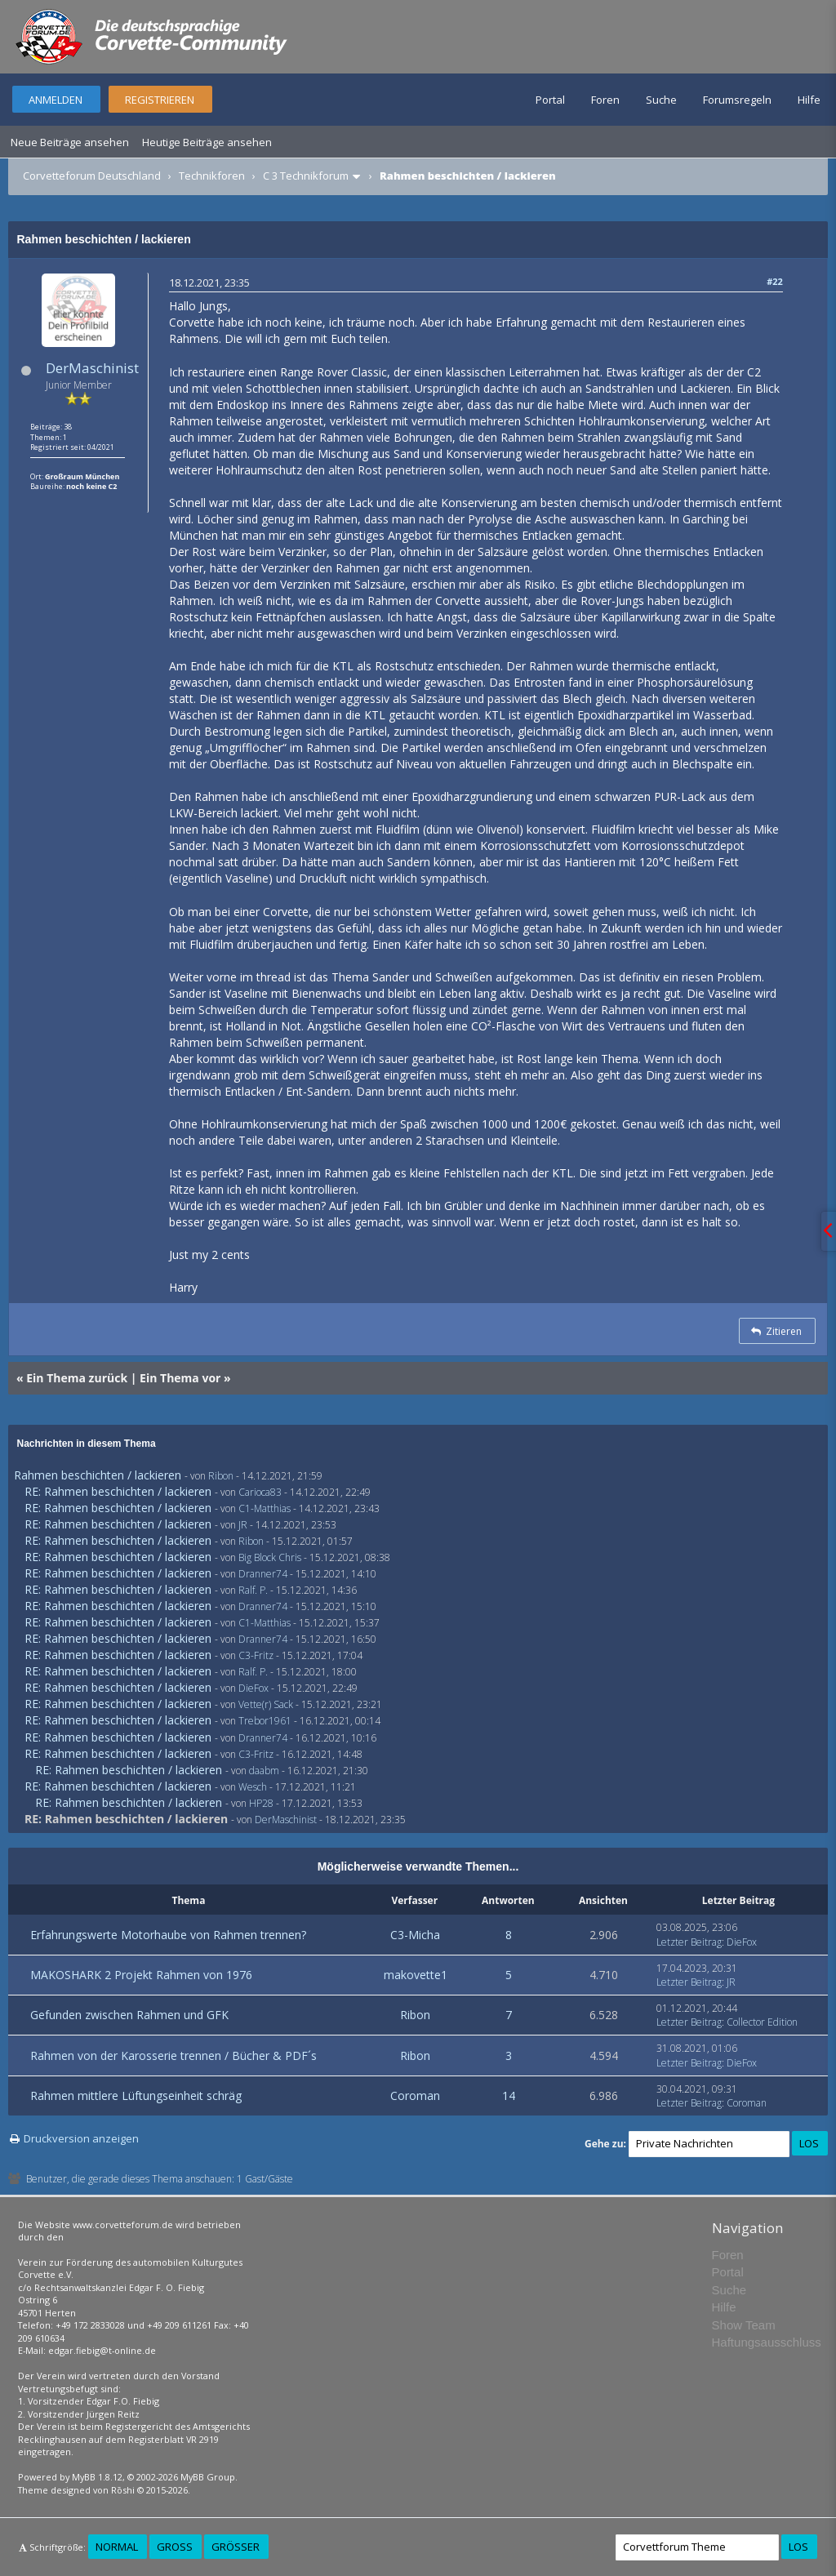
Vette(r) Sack (265, 1704)
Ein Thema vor (180, 1378)
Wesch (252, 1787)
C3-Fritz (255, 1655)
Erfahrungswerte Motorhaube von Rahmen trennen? (168, 1934)
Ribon (220, 1476)
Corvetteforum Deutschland (92, 175)
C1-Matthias (264, 1508)
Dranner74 (262, 1574)
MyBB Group (207, 2477)
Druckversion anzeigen (81, 2138)
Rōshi (123, 2490)
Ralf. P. (253, 1590)
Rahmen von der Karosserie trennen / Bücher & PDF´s (173, 2055)
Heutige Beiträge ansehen (207, 142)
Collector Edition (762, 2022)
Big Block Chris (269, 1557)
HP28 (261, 1803)
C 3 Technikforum (306, 175)
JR (242, 1525)
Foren (605, 99)
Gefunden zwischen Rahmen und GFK (129, 2014)
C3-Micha (415, 1934)
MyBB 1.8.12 (97, 2477)
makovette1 (415, 1974)
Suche (661, 99)
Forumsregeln (737, 99)
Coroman (415, 2095)
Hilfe (809, 99)
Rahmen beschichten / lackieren (97, 1475)
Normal (117, 2546)
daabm (264, 1770)
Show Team (744, 2325)
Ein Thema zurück (76, 1378)
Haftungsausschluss (766, 2342)
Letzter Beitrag (689, 1942)
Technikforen (212, 175)
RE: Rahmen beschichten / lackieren (117, 1491)
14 (508, 2095)
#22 (775, 281)
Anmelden (55, 99)
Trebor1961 (264, 1721)
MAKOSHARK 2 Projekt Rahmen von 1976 (141, 1974)
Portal (550, 99)
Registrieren (159, 99)
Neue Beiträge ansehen (70, 142)
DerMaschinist (92, 367)
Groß (175, 2546)
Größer (235, 2546)
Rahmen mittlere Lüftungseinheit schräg (136, 2095)
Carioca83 (260, 1492)
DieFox (253, 1688)
